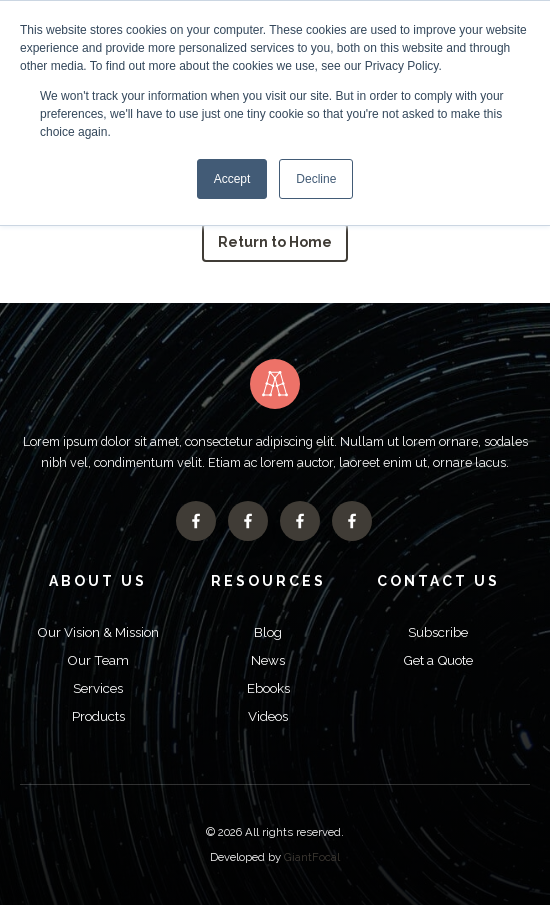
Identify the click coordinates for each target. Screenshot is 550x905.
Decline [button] (316, 179)
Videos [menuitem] (268, 716)
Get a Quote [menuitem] (438, 660)
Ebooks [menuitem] (268, 688)
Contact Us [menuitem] (438, 581)
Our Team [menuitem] (98, 660)
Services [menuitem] (98, 688)
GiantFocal (312, 857)
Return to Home (275, 242)
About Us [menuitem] (98, 581)
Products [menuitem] (98, 716)
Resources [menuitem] (268, 581)
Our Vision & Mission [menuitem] (98, 632)
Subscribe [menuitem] (438, 632)
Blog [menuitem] (268, 632)
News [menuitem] (268, 660)
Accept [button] (232, 179)
